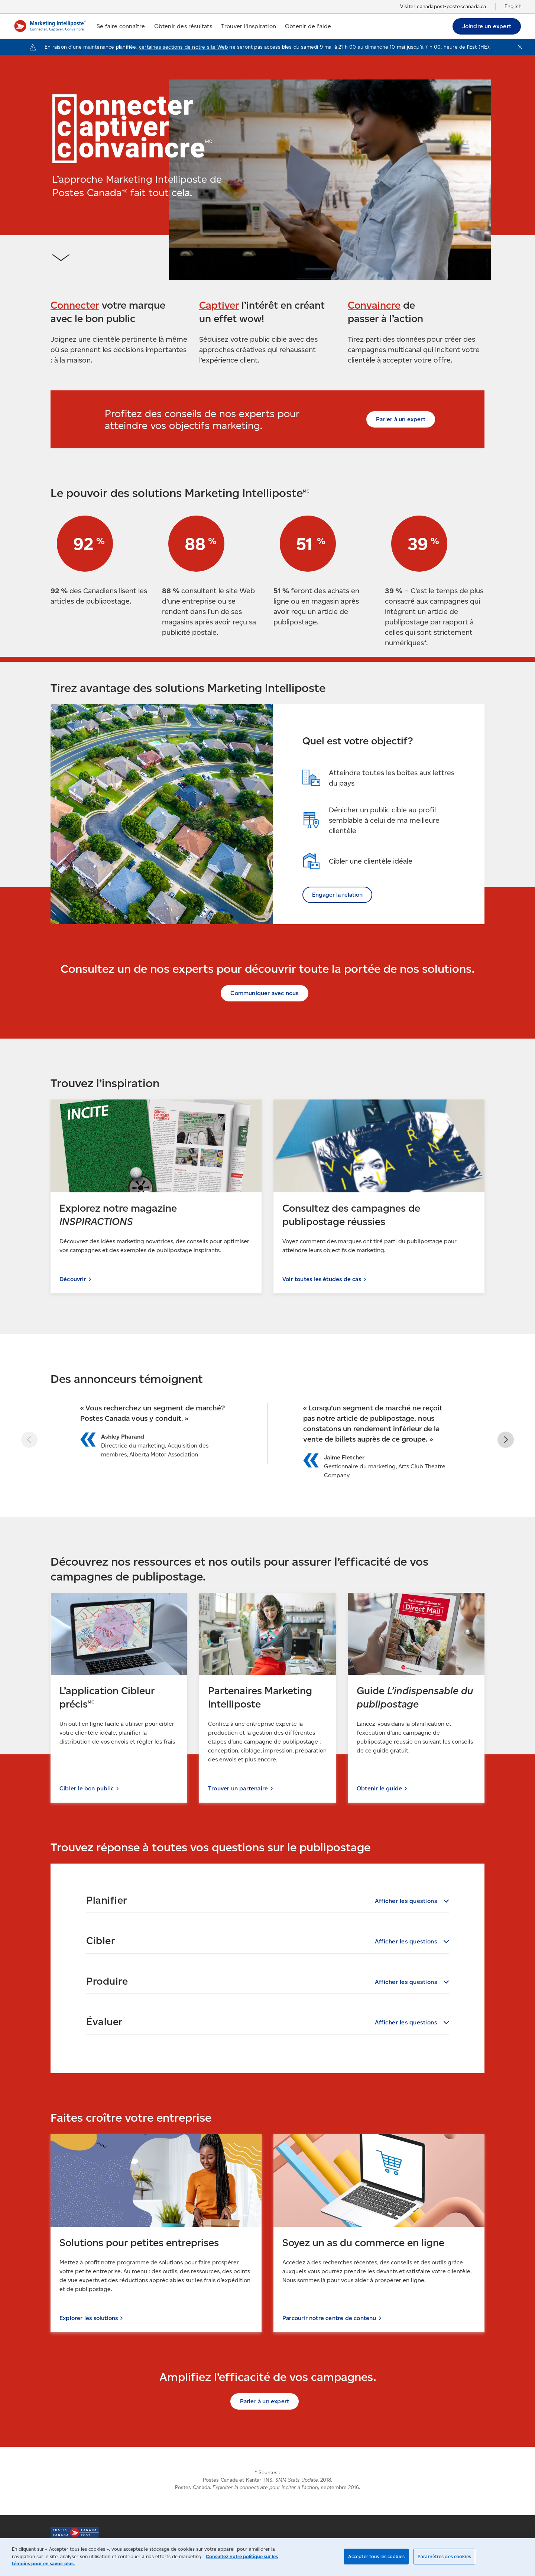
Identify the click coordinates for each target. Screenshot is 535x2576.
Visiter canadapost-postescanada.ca (443, 6)
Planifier (106, 1900)
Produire (107, 1981)
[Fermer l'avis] (520, 47)
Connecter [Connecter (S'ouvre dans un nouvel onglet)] (75, 305)
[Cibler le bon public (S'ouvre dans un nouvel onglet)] (119, 1698)
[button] (504, 1440)
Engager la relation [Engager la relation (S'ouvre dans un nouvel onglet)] (337, 894)
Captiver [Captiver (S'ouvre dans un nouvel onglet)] (219, 305)
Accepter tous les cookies (376, 2556)
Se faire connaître (121, 26)
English (513, 6)
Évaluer (104, 2021)
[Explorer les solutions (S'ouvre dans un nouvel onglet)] (156, 2233)
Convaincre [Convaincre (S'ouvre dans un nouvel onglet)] (374, 305)
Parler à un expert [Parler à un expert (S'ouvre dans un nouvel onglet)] (400, 419)
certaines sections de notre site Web (183, 47)
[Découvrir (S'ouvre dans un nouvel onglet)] (156, 1196)
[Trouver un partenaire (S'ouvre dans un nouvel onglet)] (267, 1698)
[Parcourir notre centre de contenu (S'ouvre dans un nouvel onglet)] (378, 2233)
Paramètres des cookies (444, 2556)
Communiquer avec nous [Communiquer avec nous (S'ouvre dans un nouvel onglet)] (264, 993)
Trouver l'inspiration (248, 26)
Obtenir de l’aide (308, 26)
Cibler (100, 1940)
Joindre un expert (486, 26)
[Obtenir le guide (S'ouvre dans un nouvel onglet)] (416, 1698)
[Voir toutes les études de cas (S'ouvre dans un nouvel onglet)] (378, 1196)
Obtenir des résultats (183, 26)
